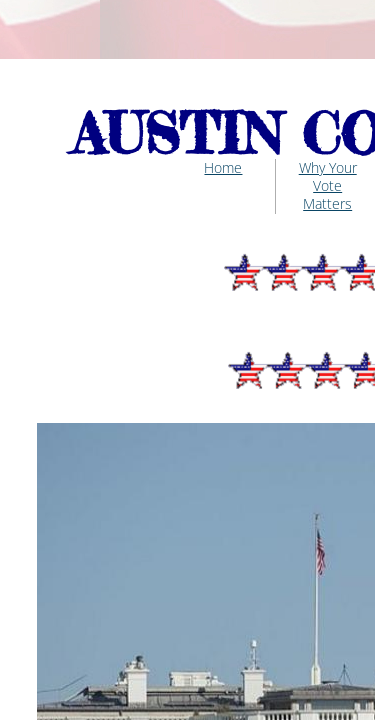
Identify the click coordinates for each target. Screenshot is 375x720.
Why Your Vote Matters (328, 185)
